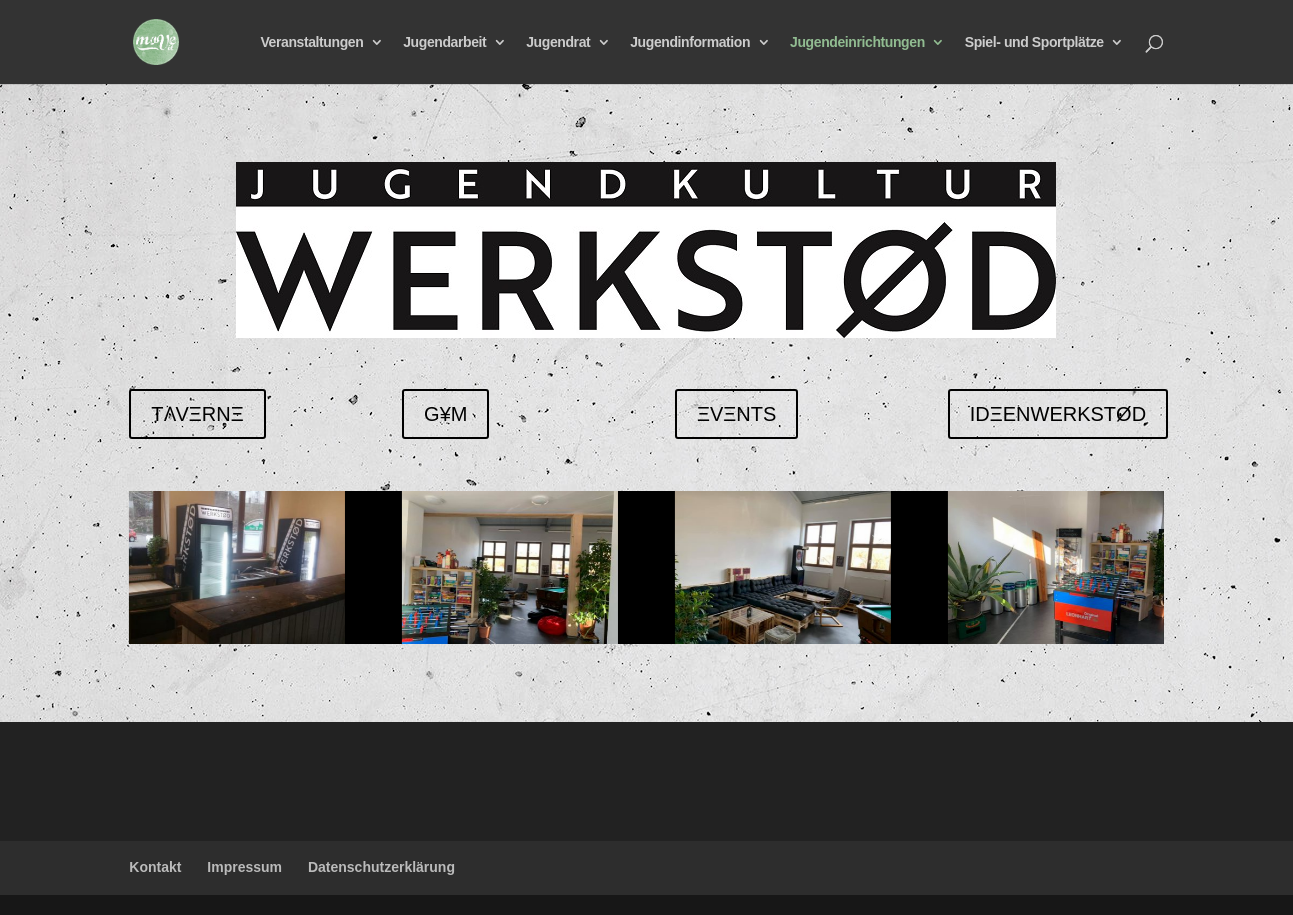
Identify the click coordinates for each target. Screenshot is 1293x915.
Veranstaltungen (311, 42)
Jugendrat (558, 42)
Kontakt (155, 867)
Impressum (244, 867)
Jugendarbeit (444, 42)
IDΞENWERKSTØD (1058, 414)
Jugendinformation (690, 42)
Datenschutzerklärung (381, 867)
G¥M (445, 414)
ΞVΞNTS (736, 414)
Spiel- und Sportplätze (1034, 42)
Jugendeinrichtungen (857, 42)
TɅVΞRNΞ (197, 414)
